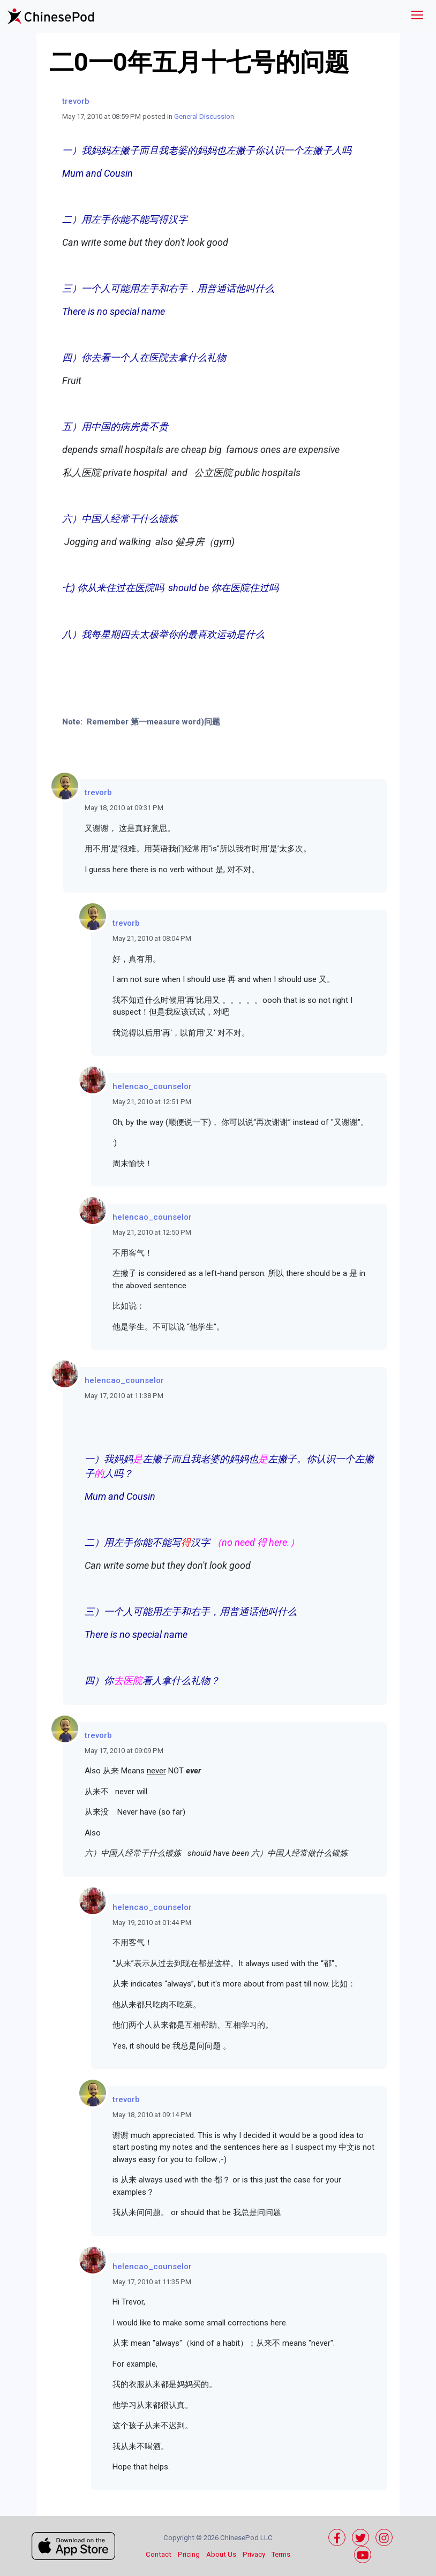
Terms (281, 2554)
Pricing (189, 2554)
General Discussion (204, 116)
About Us (221, 2554)
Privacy (254, 2554)
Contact (158, 2554)
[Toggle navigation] (417, 16)
